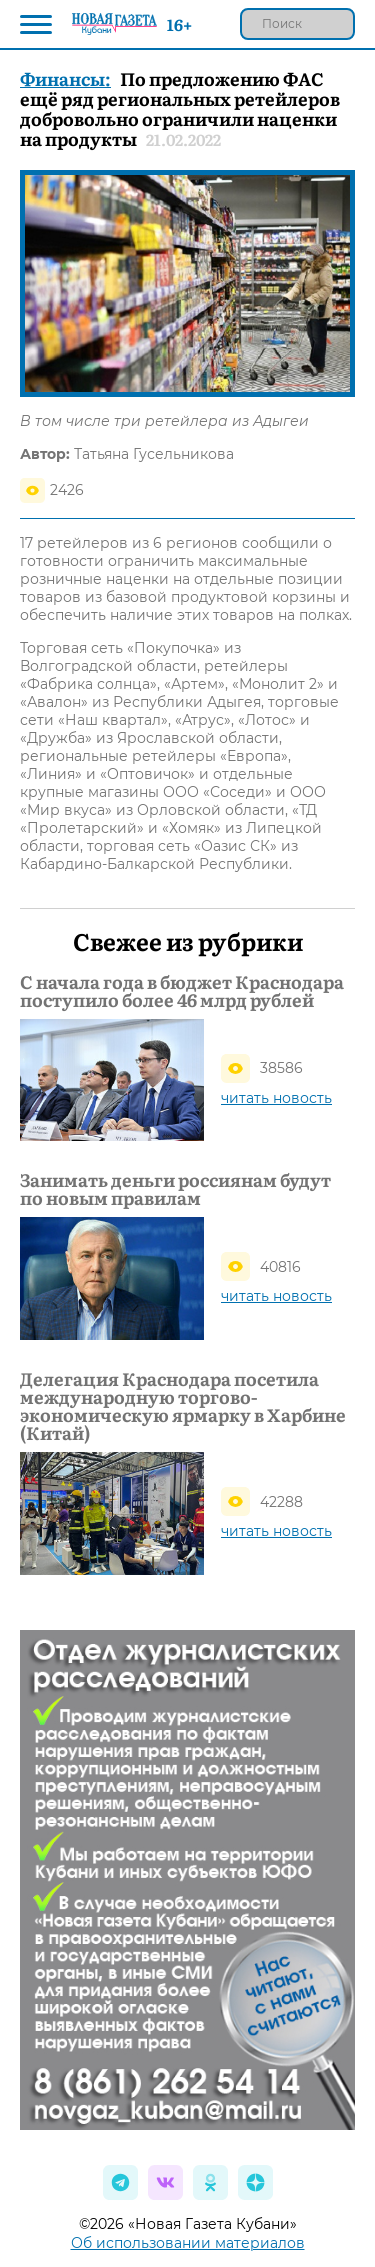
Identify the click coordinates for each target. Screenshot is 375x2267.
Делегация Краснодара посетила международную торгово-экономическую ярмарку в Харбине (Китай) (183, 1406)
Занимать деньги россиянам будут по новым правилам (175, 1189)
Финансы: (65, 78)
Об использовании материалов (188, 2243)
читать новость (276, 1098)
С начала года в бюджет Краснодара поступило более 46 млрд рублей (182, 991)
